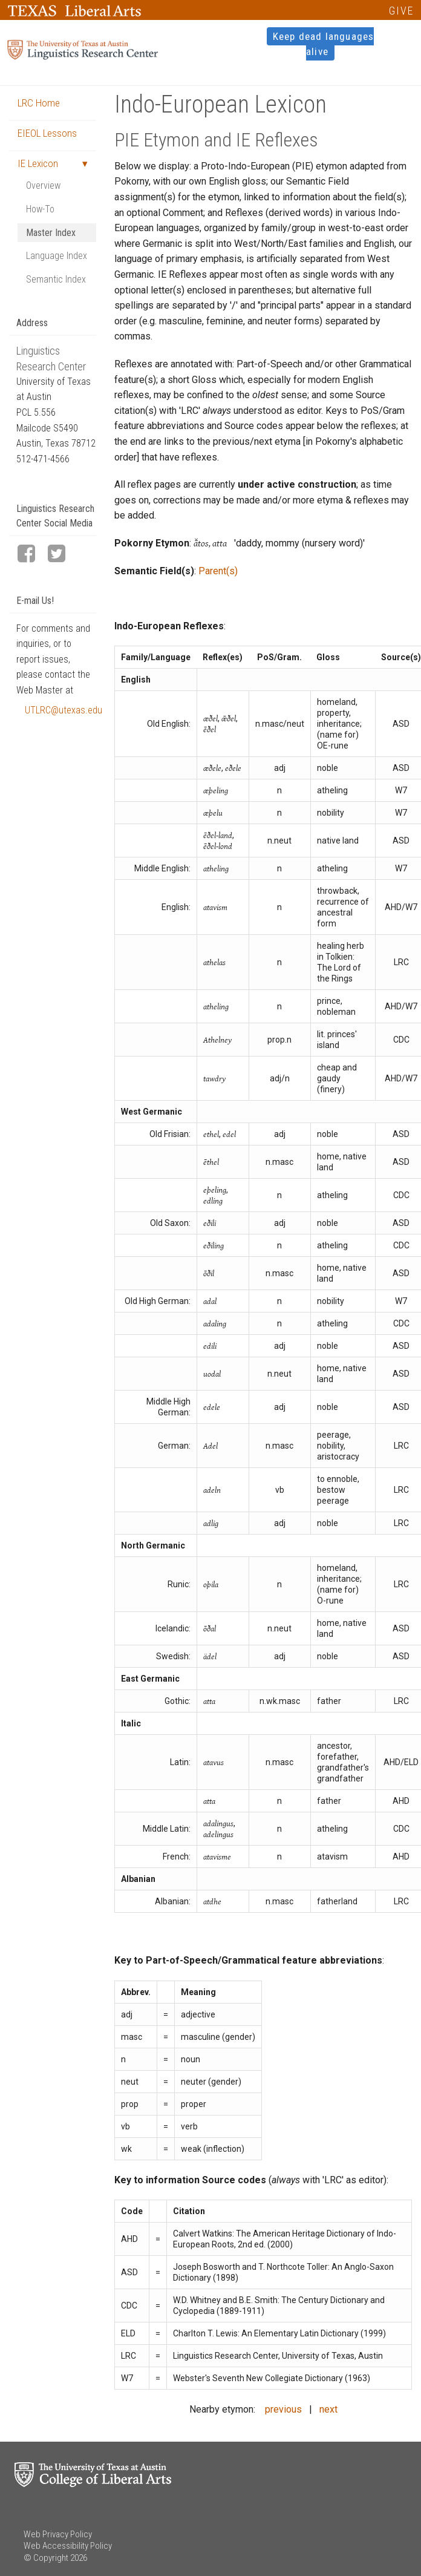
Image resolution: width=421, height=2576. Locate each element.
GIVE (401, 10)
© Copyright (46, 2557)
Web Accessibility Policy (68, 2545)
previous (283, 2409)
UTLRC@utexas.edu (60, 710)
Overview (43, 185)
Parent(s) (218, 571)
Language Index (56, 255)
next (328, 2409)
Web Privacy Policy (58, 2534)
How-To (40, 209)
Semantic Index (56, 279)
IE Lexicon (38, 163)
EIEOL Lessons (47, 133)
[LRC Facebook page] (31, 554)
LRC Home (39, 103)
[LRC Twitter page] (62, 554)
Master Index (51, 232)
